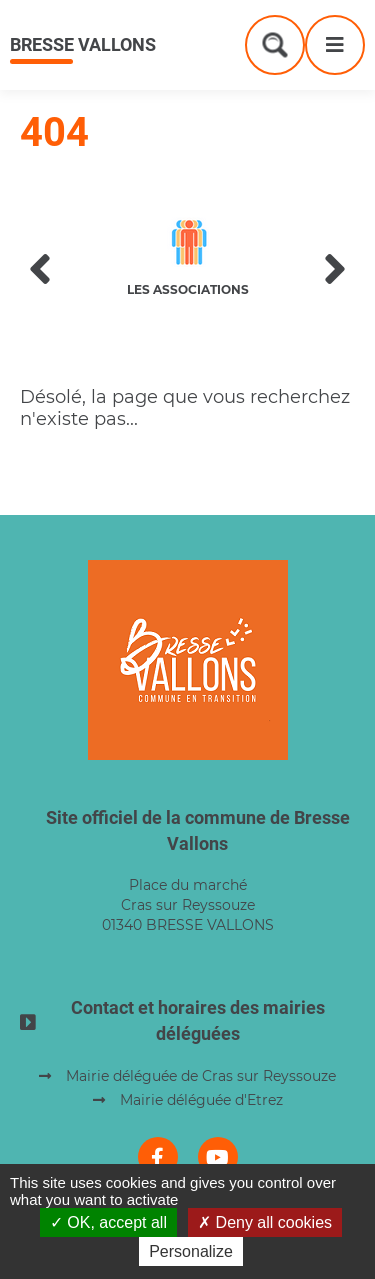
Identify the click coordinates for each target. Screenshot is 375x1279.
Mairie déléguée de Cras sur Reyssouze (201, 1076)
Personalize (191, 1251)
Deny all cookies (265, 1222)
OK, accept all (108, 1222)
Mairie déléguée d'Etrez (201, 1100)
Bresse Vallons (83, 44)
